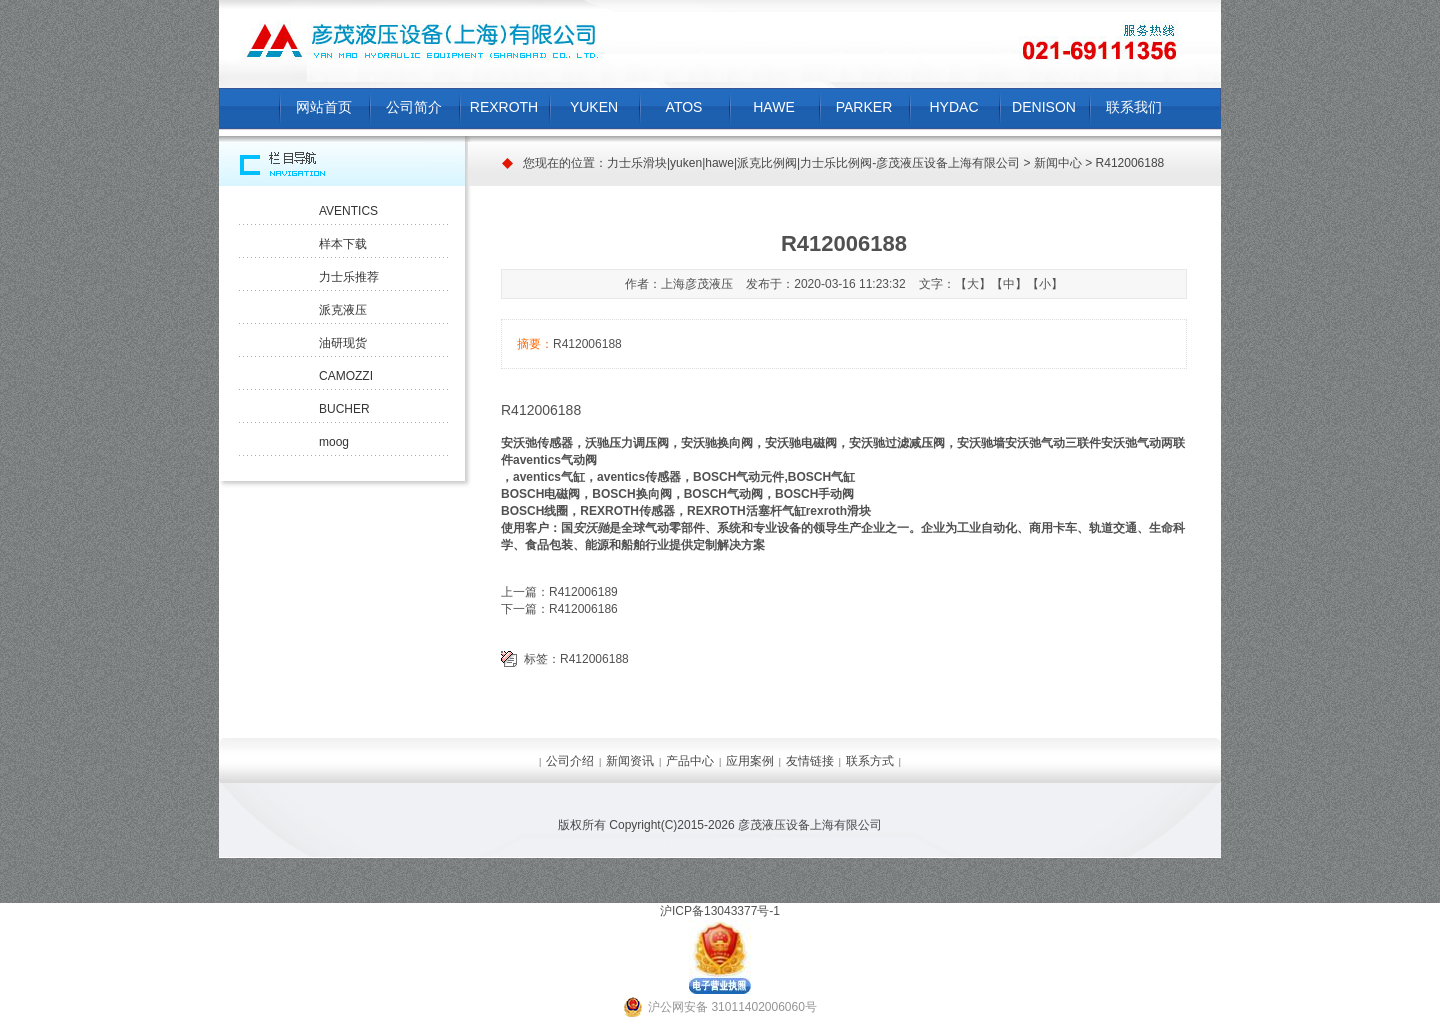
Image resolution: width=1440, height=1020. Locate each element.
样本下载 (343, 244)
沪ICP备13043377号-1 (720, 911)
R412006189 (583, 592)
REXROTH (504, 107)
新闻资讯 (630, 761)
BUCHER (344, 409)
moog (334, 442)
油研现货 (343, 343)
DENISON (1044, 107)
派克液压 (343, 310)
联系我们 (1134, 107)
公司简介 (414, 107)
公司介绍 (570, 761)
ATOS (684, 107)
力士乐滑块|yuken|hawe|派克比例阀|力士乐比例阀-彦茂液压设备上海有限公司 (813, 163)
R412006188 (594, 659)
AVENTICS (348, 211)
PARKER (864, 107)
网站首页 (324, 107)
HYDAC (953, 107)
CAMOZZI (346, 376)
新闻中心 (1058, 163)
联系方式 (870, 761)
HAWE (773, 107)
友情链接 (810, 761)
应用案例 (750, 761)
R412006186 (583, 609)
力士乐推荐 (349, 277)
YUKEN (594, 107)
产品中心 (690, 761)
